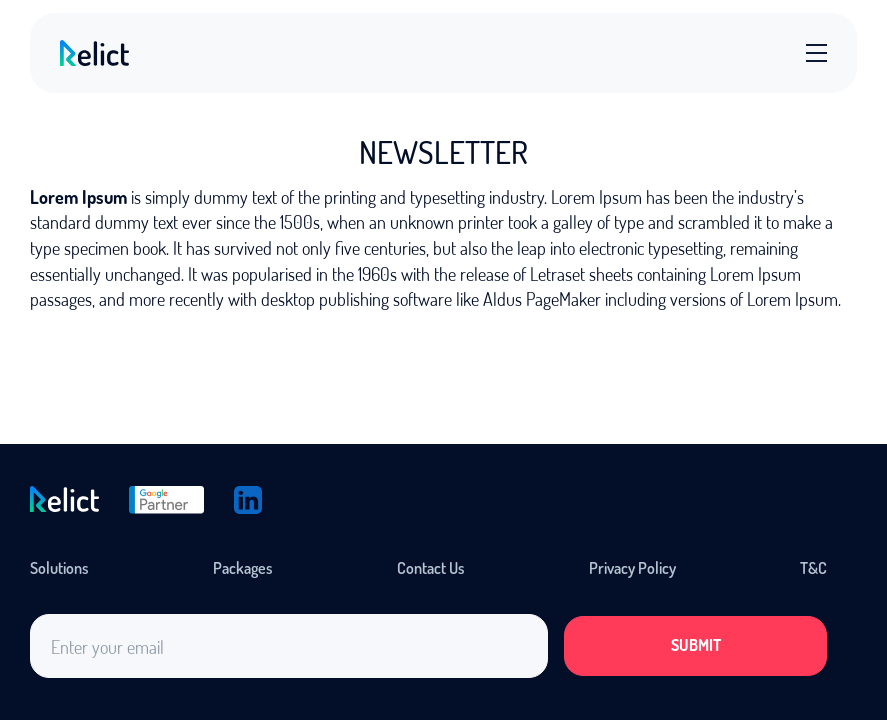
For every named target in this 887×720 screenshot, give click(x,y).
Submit (696, 645)
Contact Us (431, 568)
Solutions (59, 568)
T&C (813, 568)
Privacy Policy (632, 568)
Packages (243, 568)
